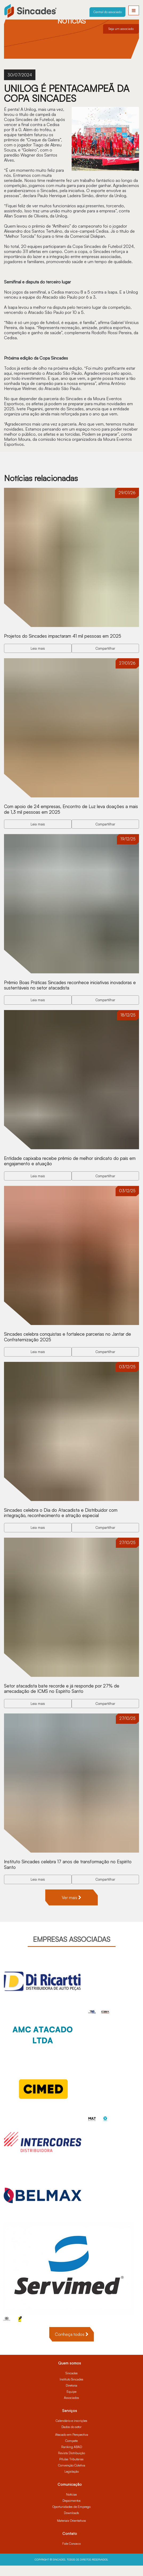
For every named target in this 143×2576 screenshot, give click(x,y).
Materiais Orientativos (71, 2531)
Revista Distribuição (71, 2463)
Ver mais (71, 1908)
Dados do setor (71, 2437)
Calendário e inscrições (71, 2431)
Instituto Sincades (71, 2390)
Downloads (71, 2523)
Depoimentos (72, 2511)
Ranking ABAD (71, 2457)
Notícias (71, 2505)
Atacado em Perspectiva (71, 2445)
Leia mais (38, 649)
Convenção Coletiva (71, 2476)
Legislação (71, 2482)
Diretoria (71, 2396)
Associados (71, 2408)
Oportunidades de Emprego (71, 2517)
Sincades (72, 2384)
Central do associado (107, 12)
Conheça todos (71, 2344)
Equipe (71, 2402)
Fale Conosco (71, 2554)
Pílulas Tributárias (71, 2470)
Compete (71, 2451)
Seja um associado (121, 29)
